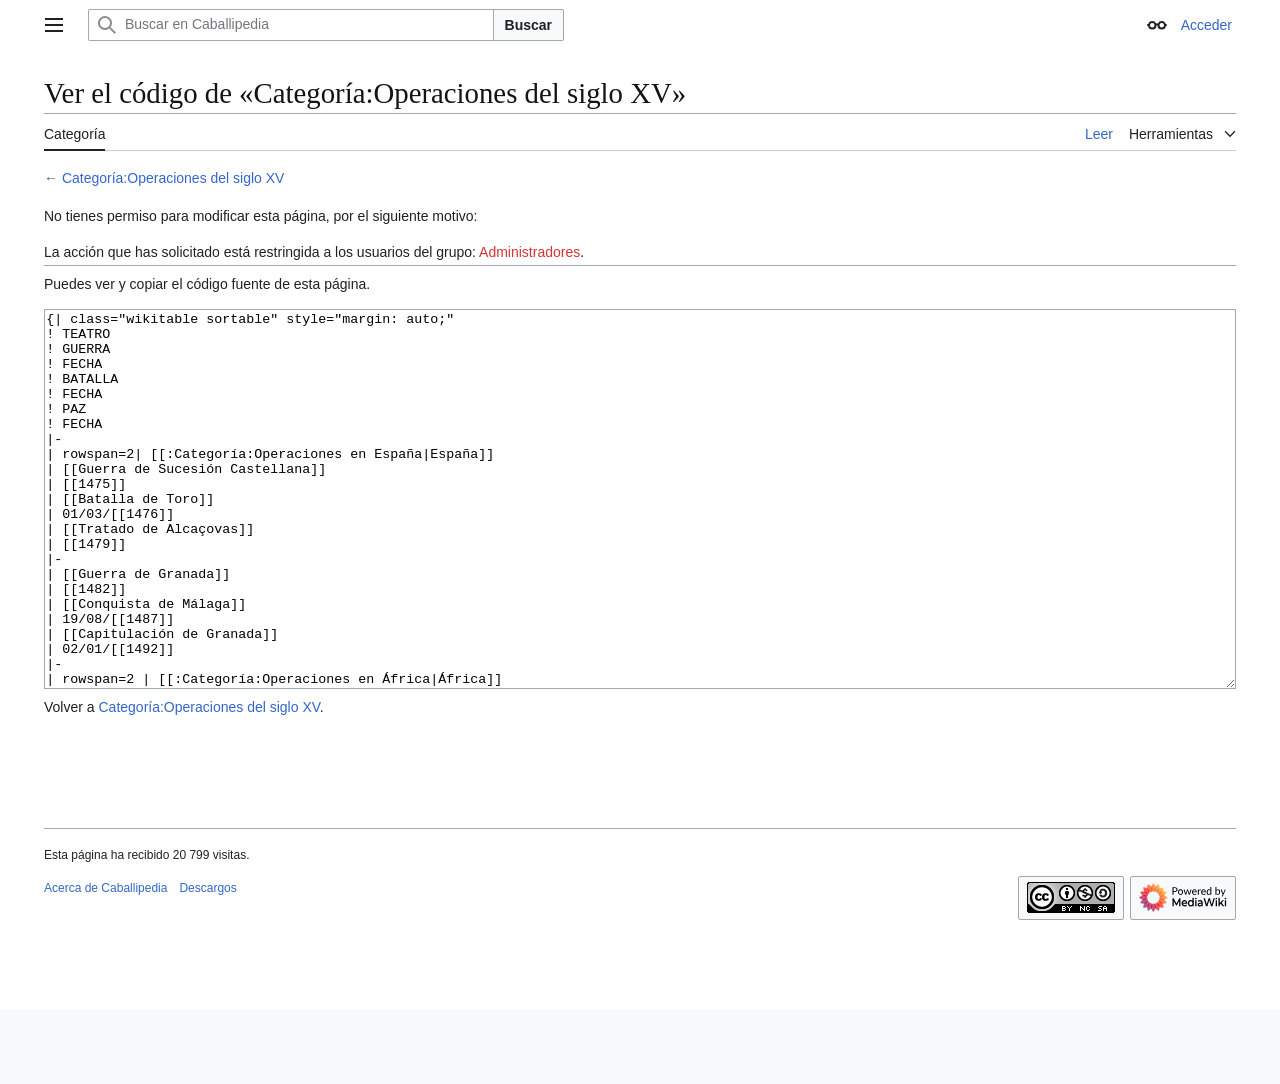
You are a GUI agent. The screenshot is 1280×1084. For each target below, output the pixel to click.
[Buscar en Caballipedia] (291, 25)
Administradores (529, 252)
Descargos (207, 963)
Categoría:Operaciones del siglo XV (173, 178)
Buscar (528, 25)
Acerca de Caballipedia (105, 963)
